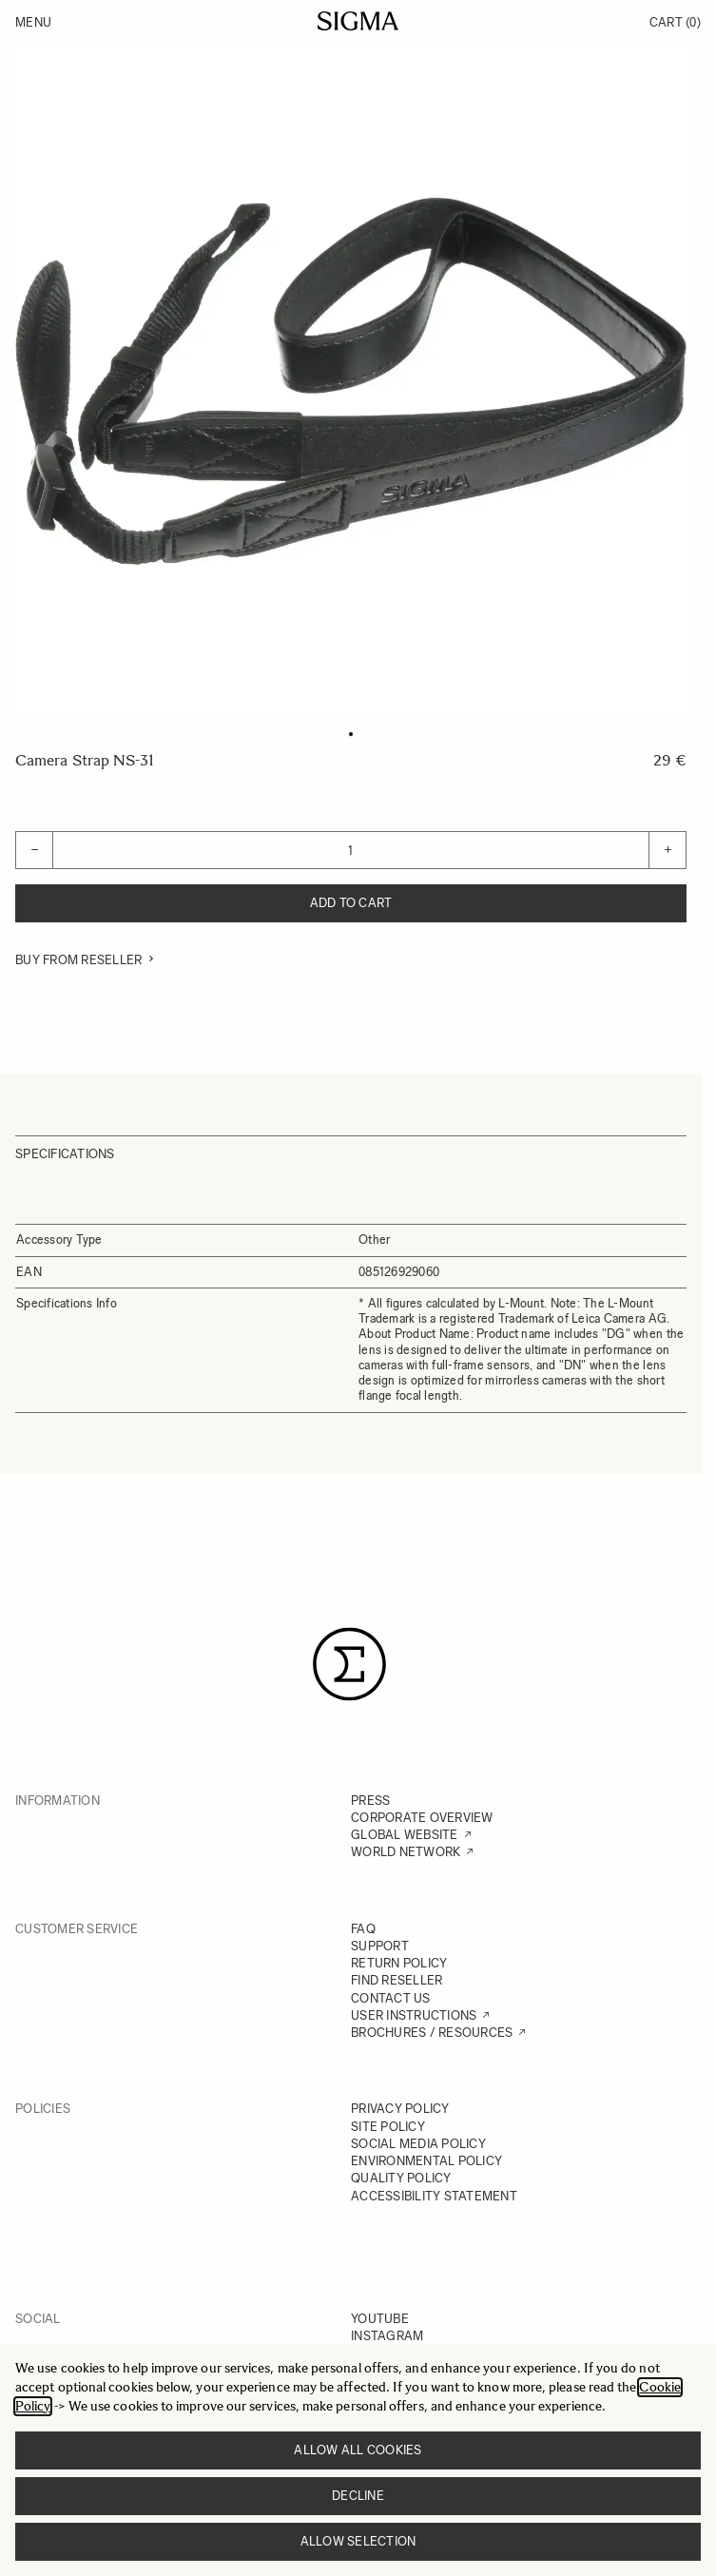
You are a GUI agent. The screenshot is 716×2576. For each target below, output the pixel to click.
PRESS (370, 1800)
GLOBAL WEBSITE (404, 1835)
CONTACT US (391, 1998)
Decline (358, 2496)
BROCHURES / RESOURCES (432, 2032)
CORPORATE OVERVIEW (422, 1818)
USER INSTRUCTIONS (413, 2015)
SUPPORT (380, 1946)
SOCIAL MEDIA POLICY (418, 2144)
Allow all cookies (357, 2450)
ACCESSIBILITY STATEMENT (434, 2196)
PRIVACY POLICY (400, 2108)
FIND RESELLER (396, 1980)
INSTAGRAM (387, 2336)
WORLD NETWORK (405, 1852)
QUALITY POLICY (401, 2178)
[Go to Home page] (358, 20)
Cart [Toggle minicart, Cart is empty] (675, 22)
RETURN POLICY (399, 1963)
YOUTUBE (380, 2319)
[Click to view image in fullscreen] (351, 381)
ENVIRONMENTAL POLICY (426, 2161)
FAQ (363, 1929)
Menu (33, 22)
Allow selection (358, 2541)
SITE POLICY (388, 2127)
